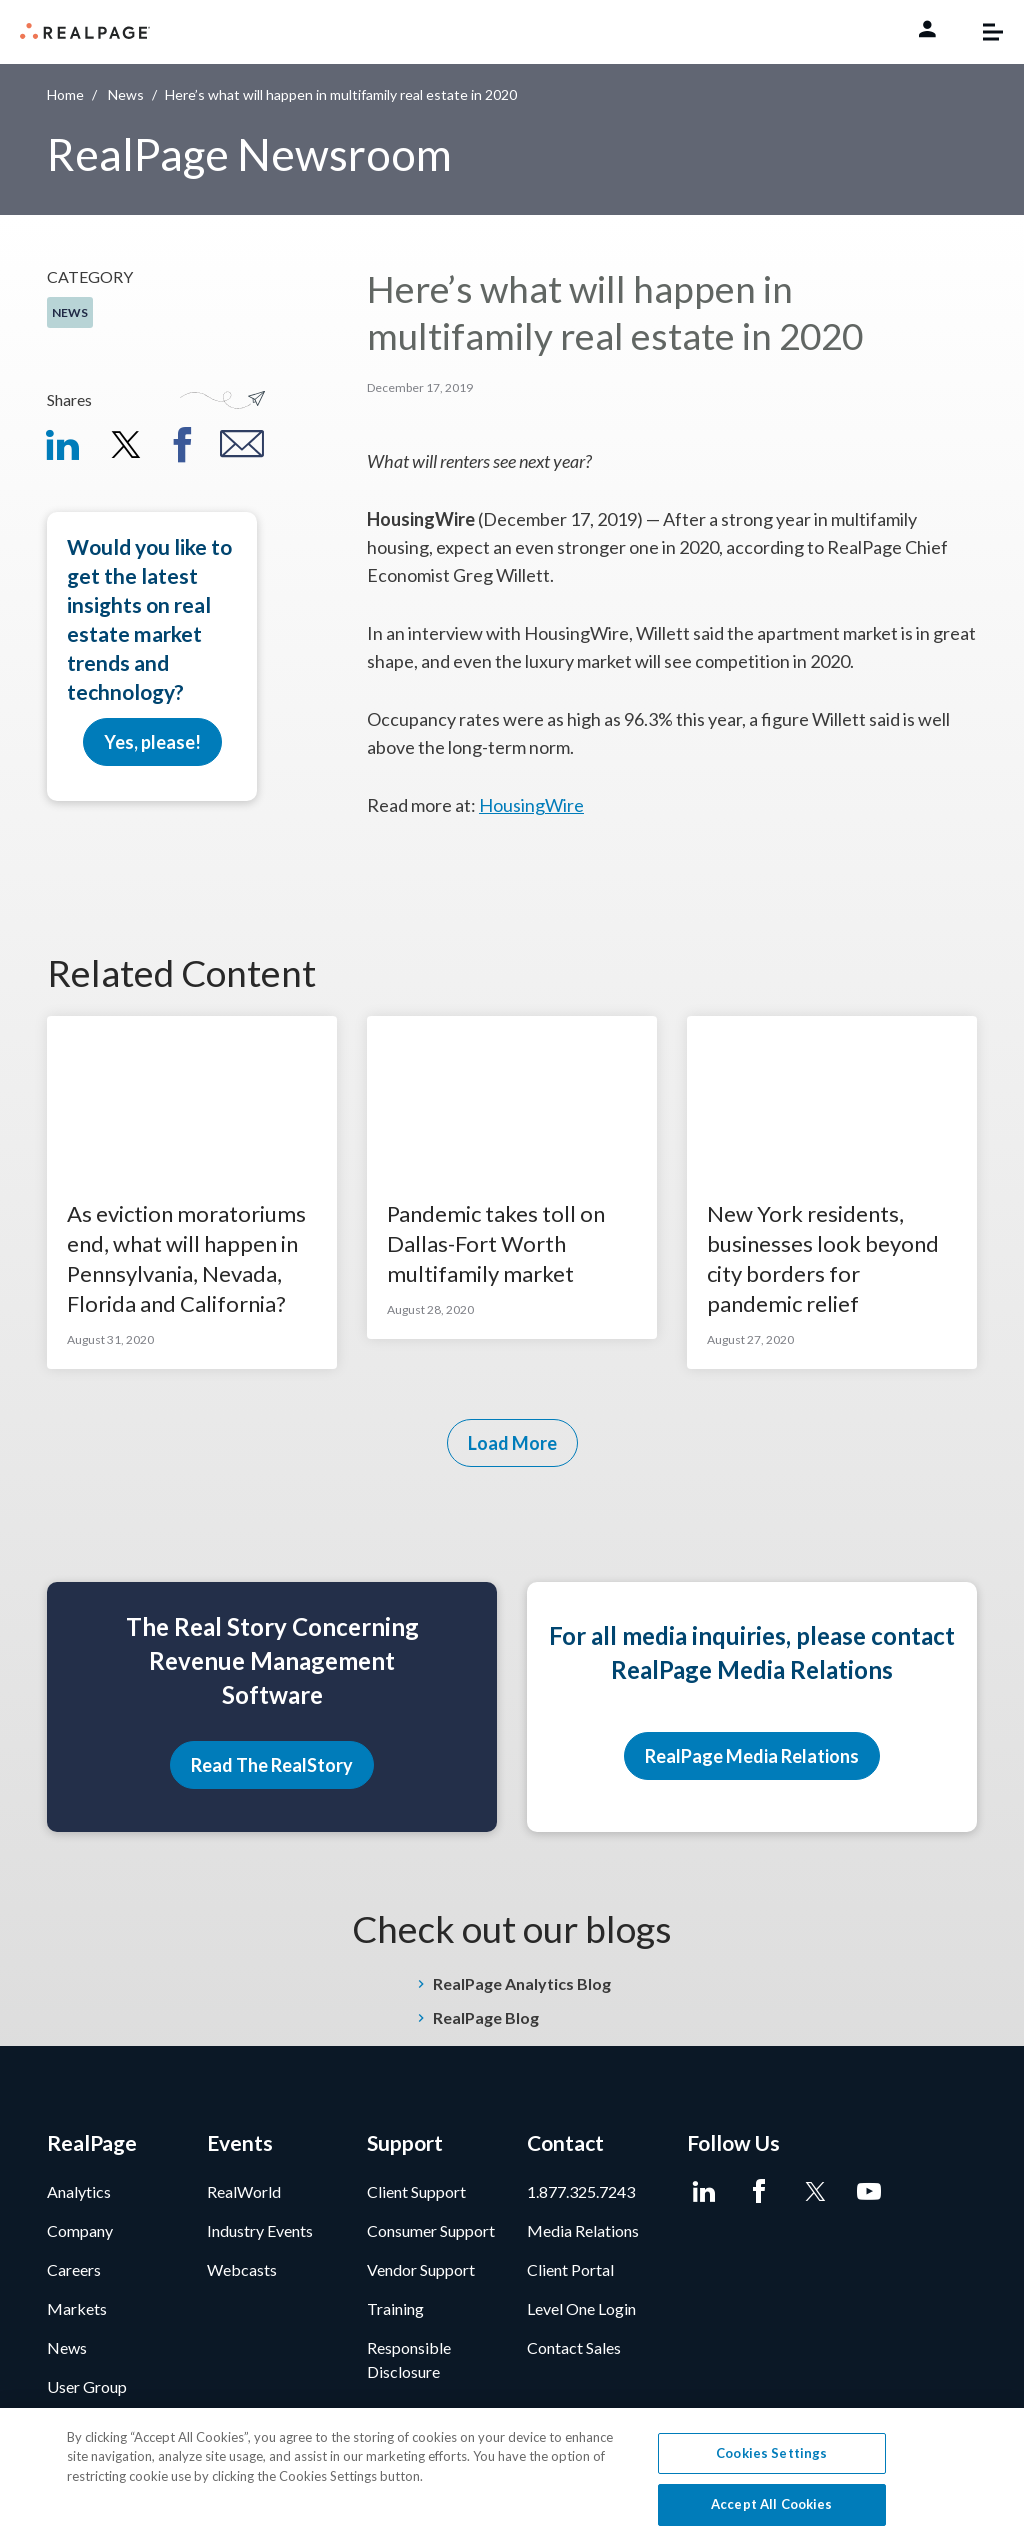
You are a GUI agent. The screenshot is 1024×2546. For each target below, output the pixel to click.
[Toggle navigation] (983, 32)
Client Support (416, 2191)
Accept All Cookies (771, 2504)
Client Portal (570, 2269)
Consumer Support (431, 2230)
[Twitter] (814, 2192)
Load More (512, 1443)
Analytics (79, 2191)
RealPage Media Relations (752, 1756)
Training (395, 2308)
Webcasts (242, 2269)
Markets (77, 2308)
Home (65, 94)
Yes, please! (152, 742)
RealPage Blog (486, 2017)
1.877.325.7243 (581, 2191)
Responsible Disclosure (409, 2359)
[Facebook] (759, 2192)
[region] (512, 2477)
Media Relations (583, 2230)
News (126, 94)
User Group (87, 2386)
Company (80, 2230)
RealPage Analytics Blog (522, 1983)
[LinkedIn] (704, 2192)
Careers (74, 2269)
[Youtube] (869, 2192)
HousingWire (531, 805)
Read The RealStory (272, 1765)
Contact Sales (574, 2347)
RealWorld (244, 2191)
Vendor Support (421, 2269)
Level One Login (581, 2308)
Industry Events (260, 2230)
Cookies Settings (771, 2453)
